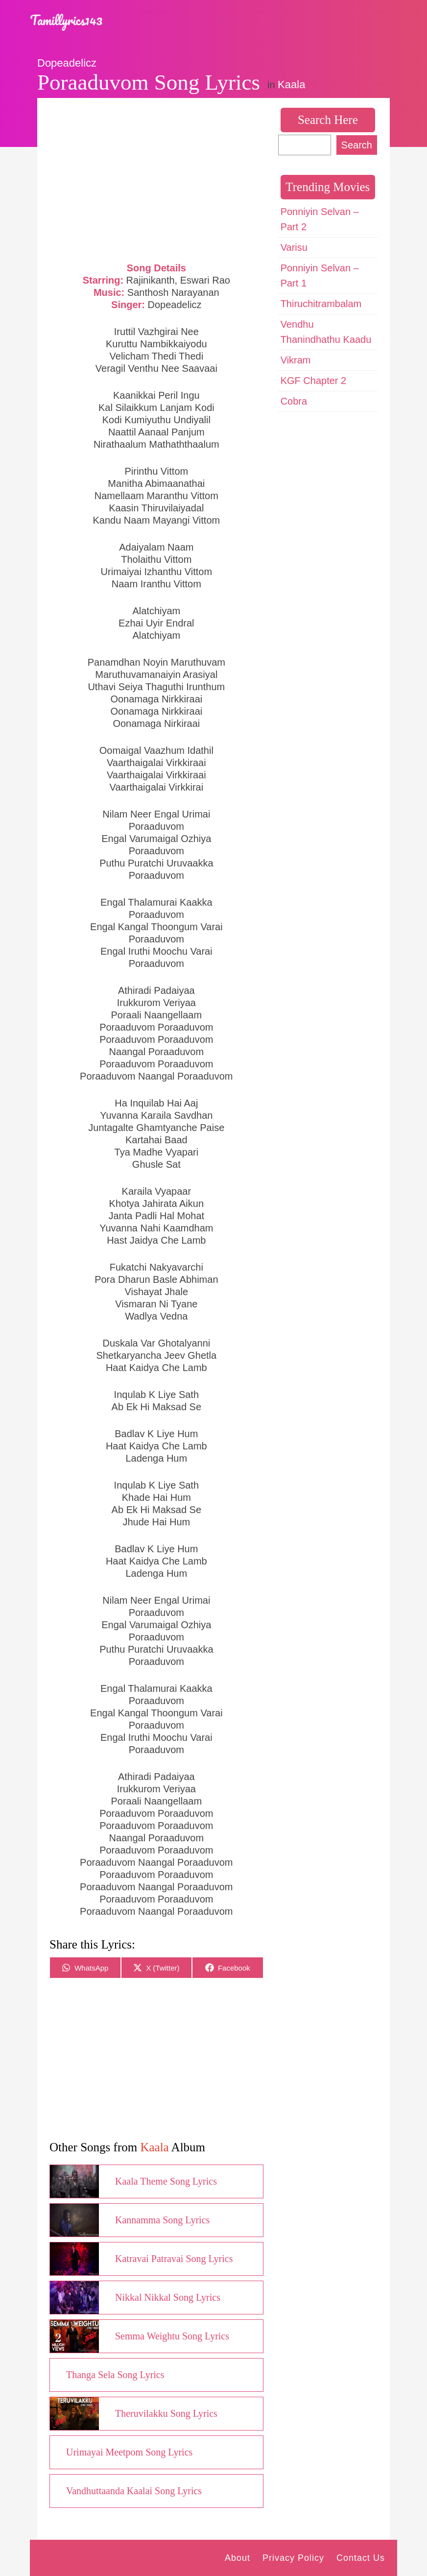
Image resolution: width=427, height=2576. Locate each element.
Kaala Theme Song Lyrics (166, 2181)
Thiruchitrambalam (321, 303)
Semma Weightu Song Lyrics (172, 2336)
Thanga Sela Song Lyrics (115, 2374)
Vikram (296, 360)
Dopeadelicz (66, 63)
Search (356, 145)
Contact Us (360, 2558)
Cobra (294, 401)
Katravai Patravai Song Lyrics (174, 2258)
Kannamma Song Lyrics (162, 2220)
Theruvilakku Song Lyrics (166, 2413)
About (237, 2558)
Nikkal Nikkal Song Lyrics (167, 2297)
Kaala (291, 84)
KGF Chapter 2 (314, 380)
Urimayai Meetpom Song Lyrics (129, 2452)
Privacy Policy (293, 2558)
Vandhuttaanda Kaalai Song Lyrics (134, 2490)
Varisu (294, 247)
